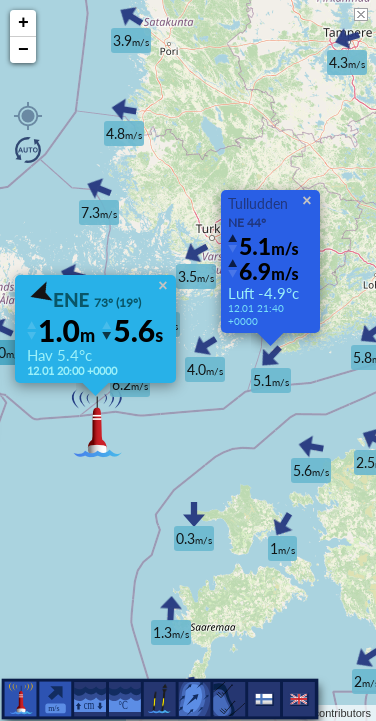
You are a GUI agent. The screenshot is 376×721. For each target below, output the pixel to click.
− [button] (23, 50)
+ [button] (23, 23)
